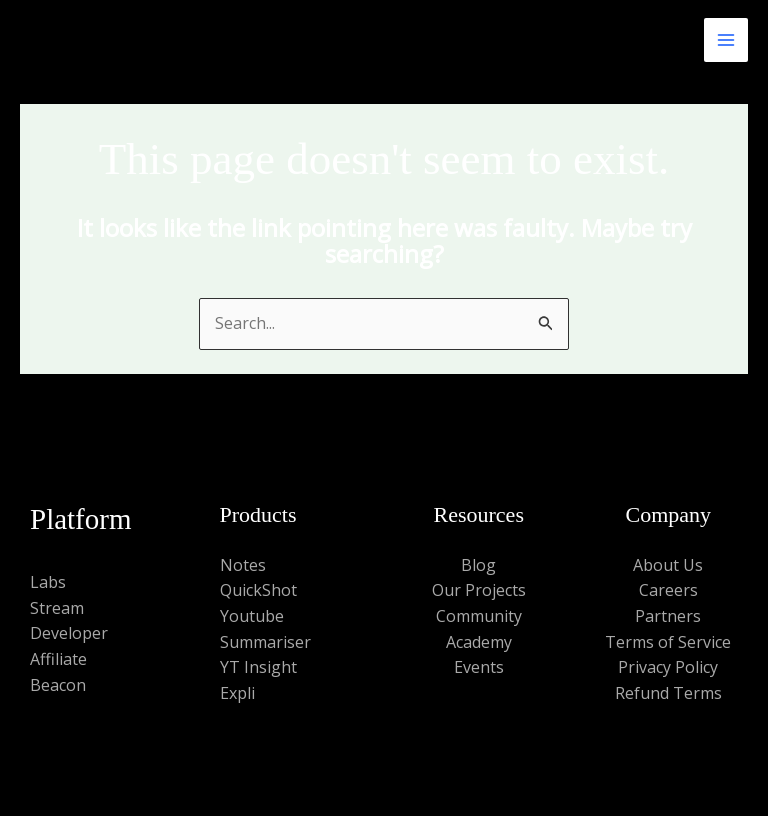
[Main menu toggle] (726, 40)
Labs (48, 582)
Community (479, 616)
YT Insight (258, 667)
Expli (237, 693)
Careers (668, 590)
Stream (57, 608)
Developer (69, 633)
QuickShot (258, 590)
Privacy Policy (668, 667)
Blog (478, 565)
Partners (668, 616)
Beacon (58, 685)
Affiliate (58, 659)
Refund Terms (668, 693)
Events (479, 667)
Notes (243, 565)
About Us (668, 565)
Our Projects (479, 590)
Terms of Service (668, 642)
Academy (479, 642)
